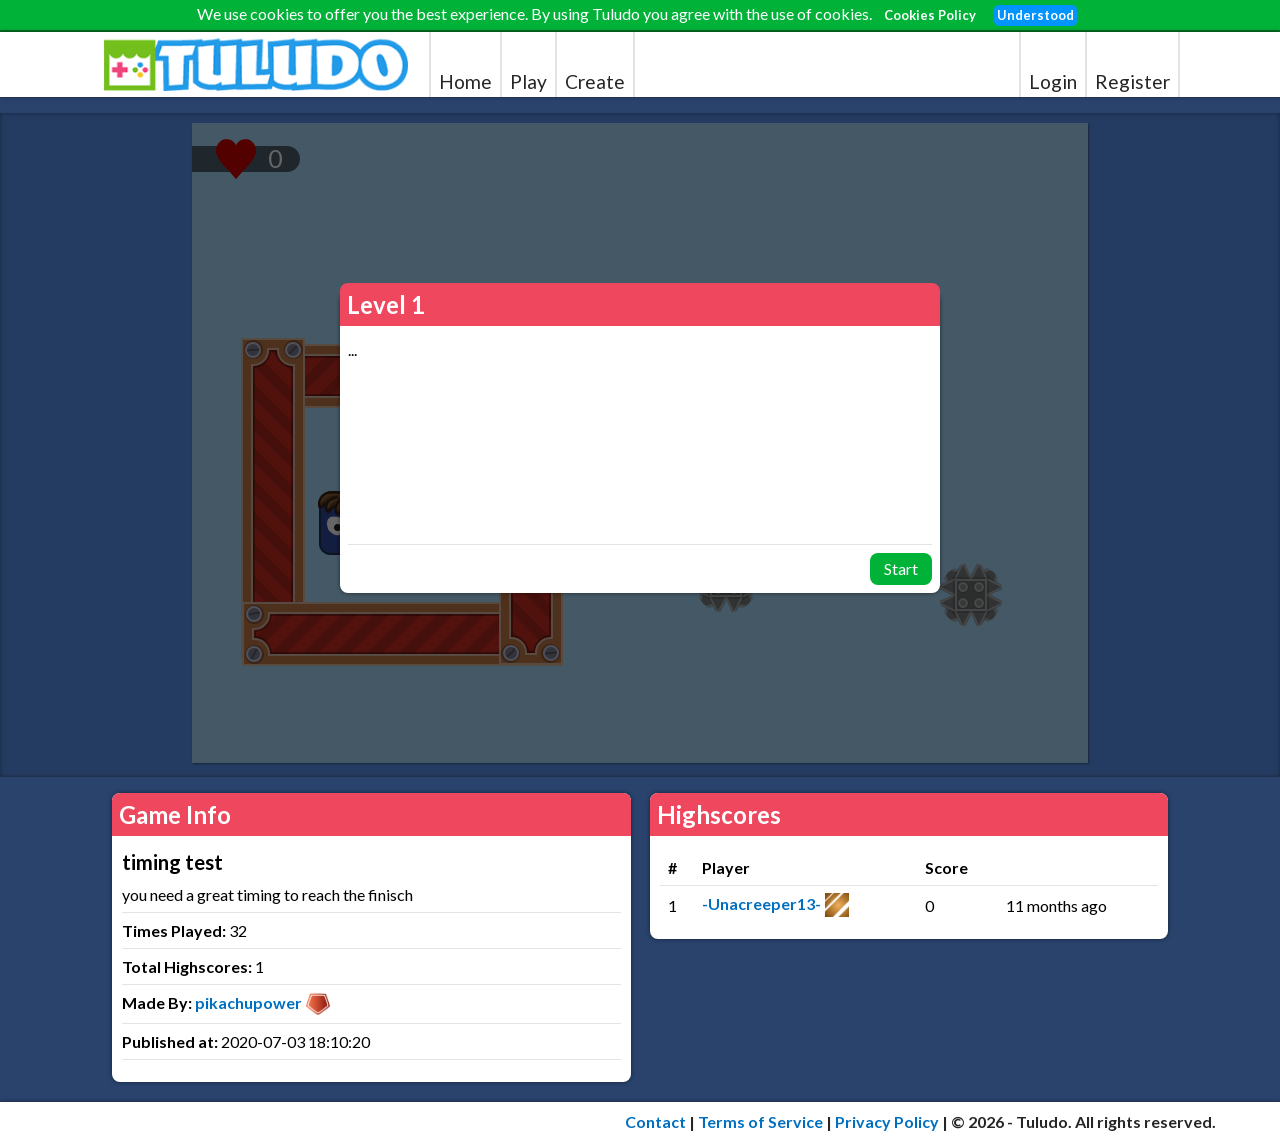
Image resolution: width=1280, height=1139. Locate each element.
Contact (655, 1121)
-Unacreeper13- (761, 903)
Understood (1035, 15)
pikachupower (248, 1002)
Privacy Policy (887, 1121)
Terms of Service (760, 1121)
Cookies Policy (930, 15)
